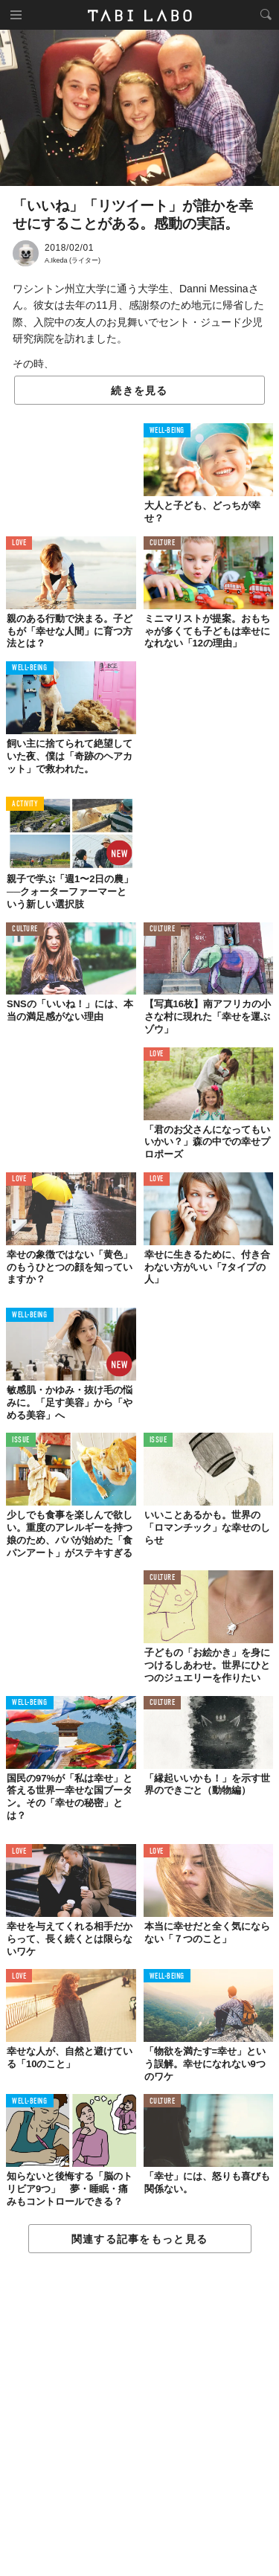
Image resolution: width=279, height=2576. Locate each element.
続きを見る (139, 390)
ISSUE (21, 1440)
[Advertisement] (139, 2415)
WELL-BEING (167, 431)
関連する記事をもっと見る (139, 2239)
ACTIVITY (25, 804)
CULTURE (163, 543)
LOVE (19, 543)
